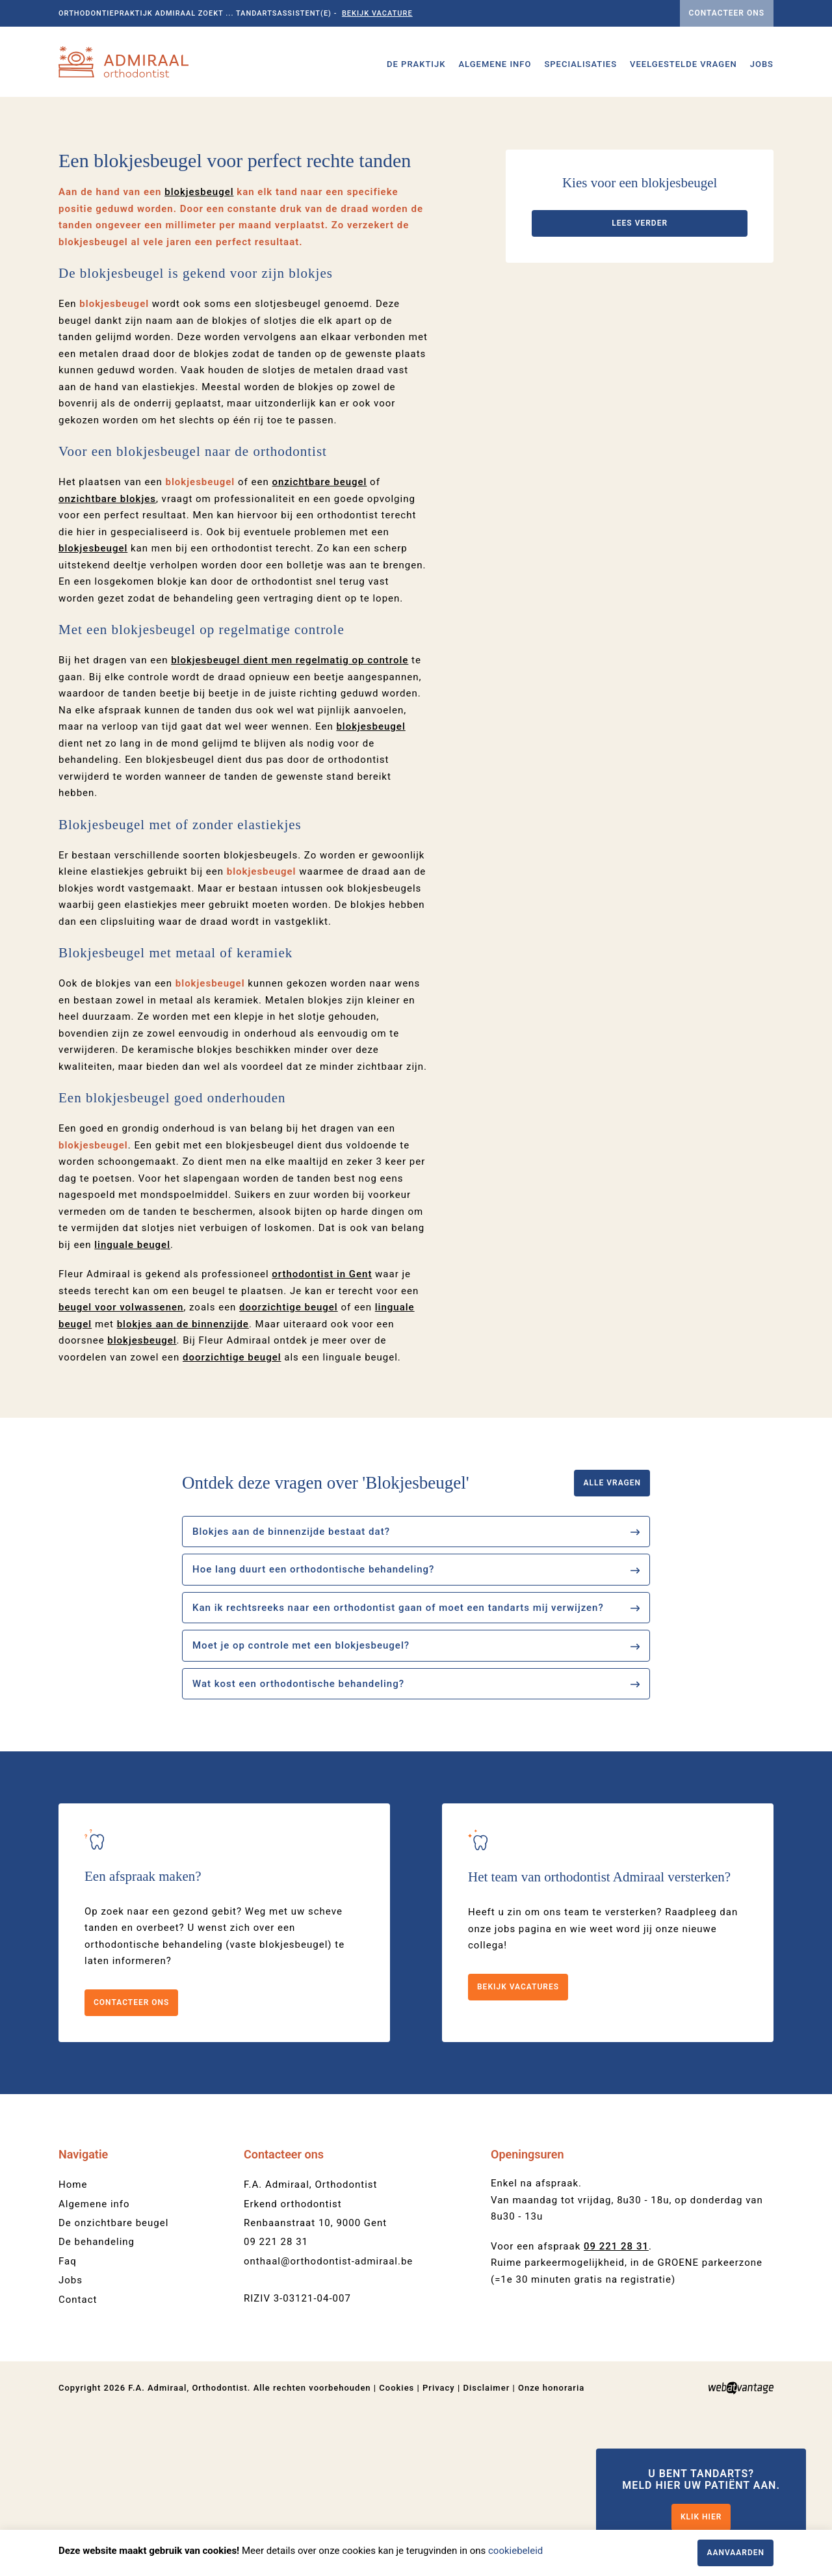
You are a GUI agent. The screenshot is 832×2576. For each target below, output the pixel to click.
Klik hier (701, 2516)
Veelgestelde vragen (683, 64)
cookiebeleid (515, 2550)
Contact (77, 2461)
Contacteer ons (726, 13)
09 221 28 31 (276, 2403)
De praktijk (416, 64)
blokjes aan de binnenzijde (183, 1485)
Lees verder (640, 384)
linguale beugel (132, 1406)
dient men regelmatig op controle (289, 821)
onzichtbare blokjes (107, 660)
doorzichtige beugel (232, 1518)
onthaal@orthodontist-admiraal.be (328, 2422)
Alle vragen (612, 1644)
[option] (416, 178)
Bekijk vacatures (518, 2148)
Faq (67, 2422)
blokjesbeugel (198, 353)
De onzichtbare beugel (113, 2384)
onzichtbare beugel (319, 643)
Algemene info (494, 64)
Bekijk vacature (377, 13)
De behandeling (96, 2403)
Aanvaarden (735, 2552)
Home (72, 2346)
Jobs (762, 64)
